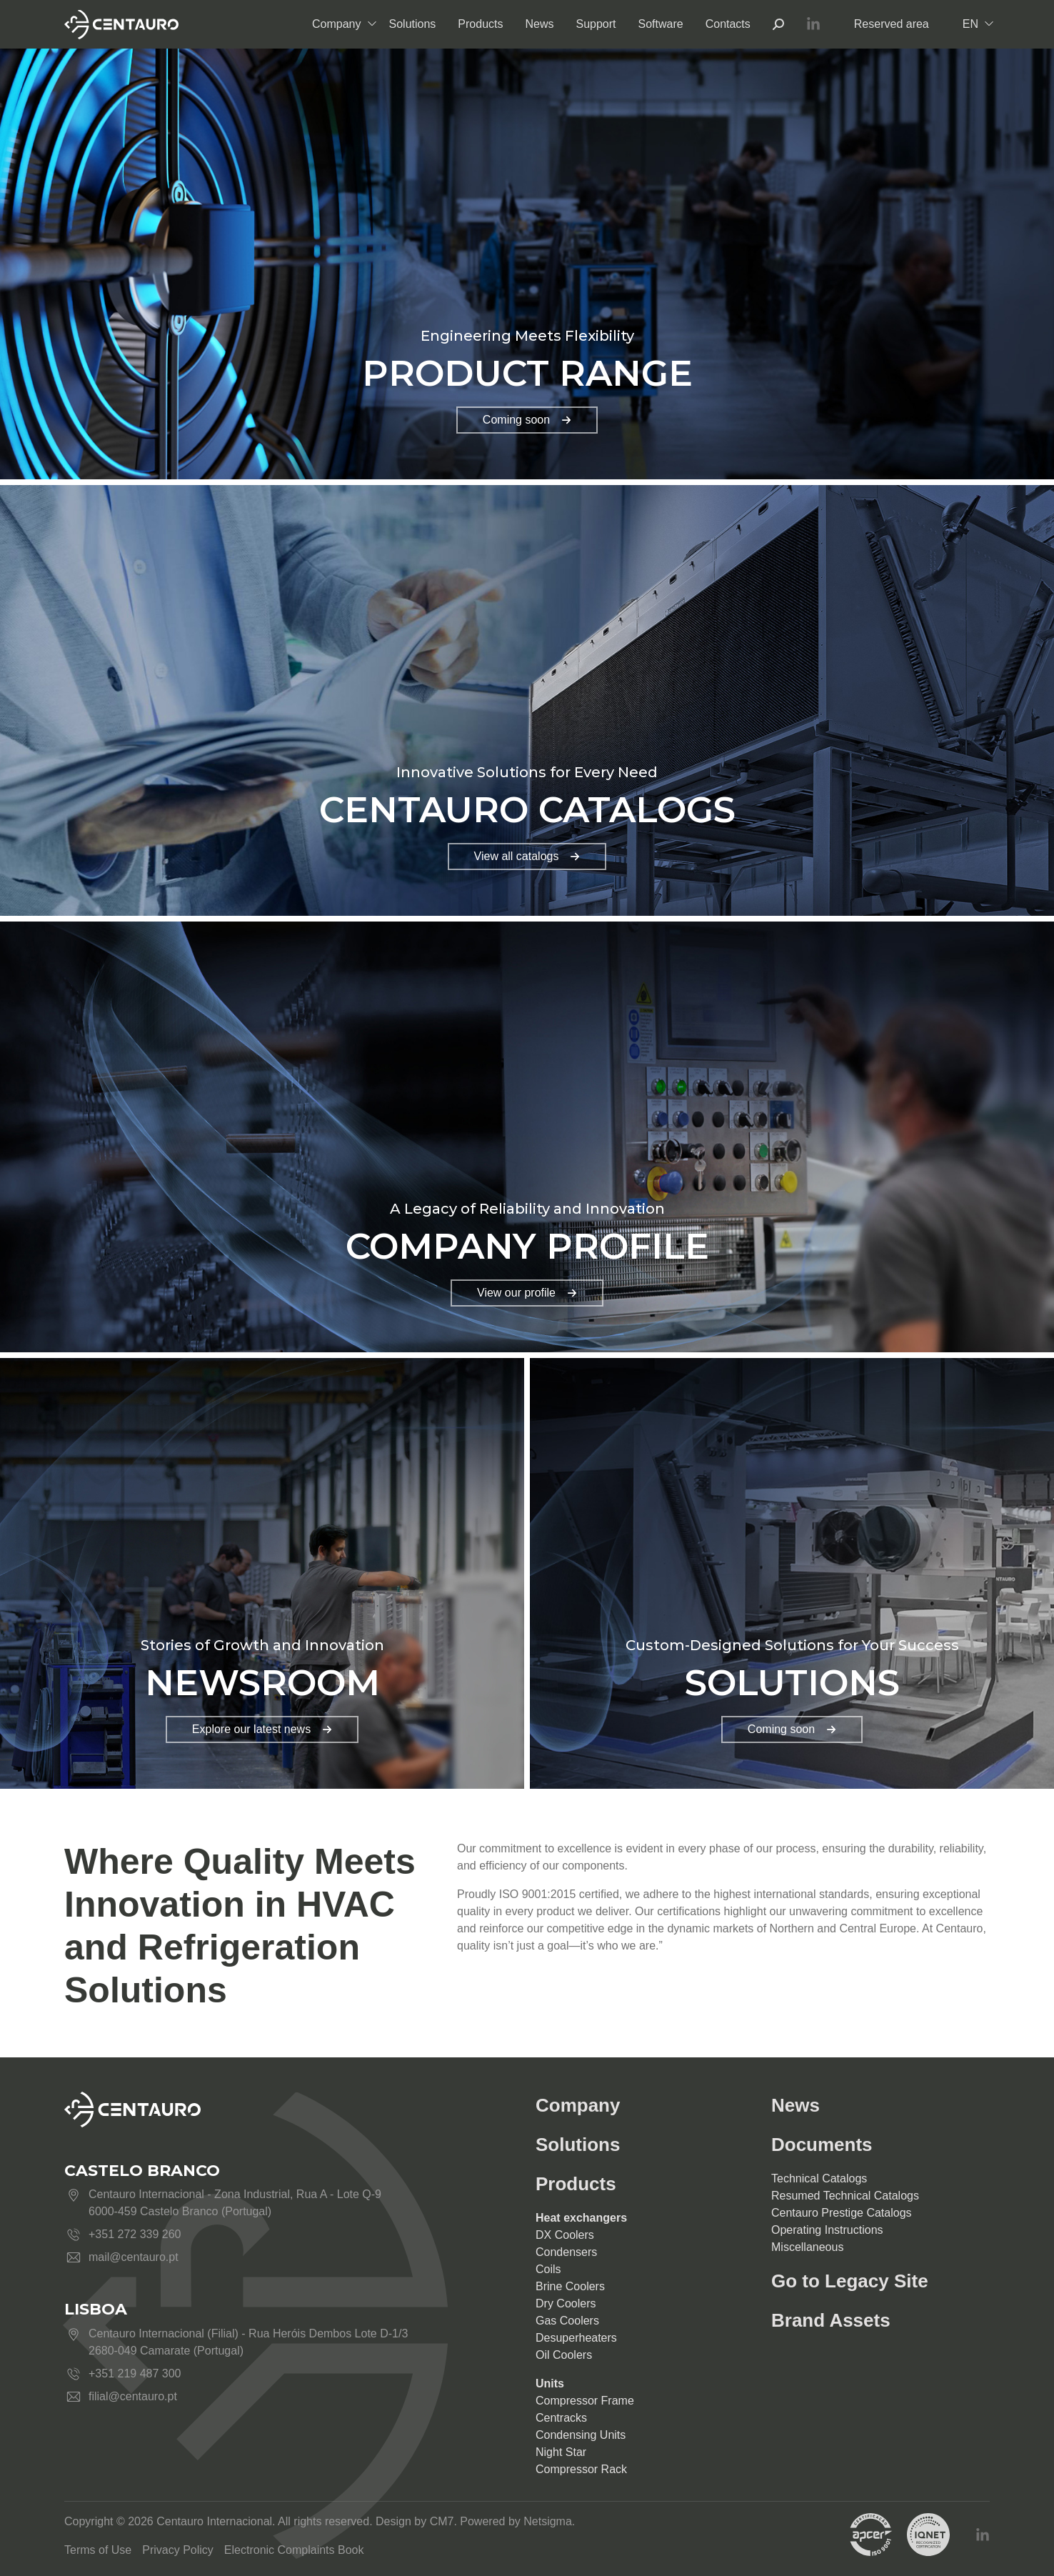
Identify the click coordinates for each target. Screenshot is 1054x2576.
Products (480, 24)
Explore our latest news (262, 1729)
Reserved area (891, 24)
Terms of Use (97, 2550)
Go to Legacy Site (849, 2281)
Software (660, 24)
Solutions (412, 24)
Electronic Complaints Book (294, 2550)
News (539, 24)
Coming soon (527, 420)
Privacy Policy (178, 2550)
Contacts (728, 24)
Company (336, 24)
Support (596, 24)
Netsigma (547, 2521)
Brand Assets (830, 2320)
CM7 (442, 2521)
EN (970, 24)
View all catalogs (527, 856)
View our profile (527, 1293)
